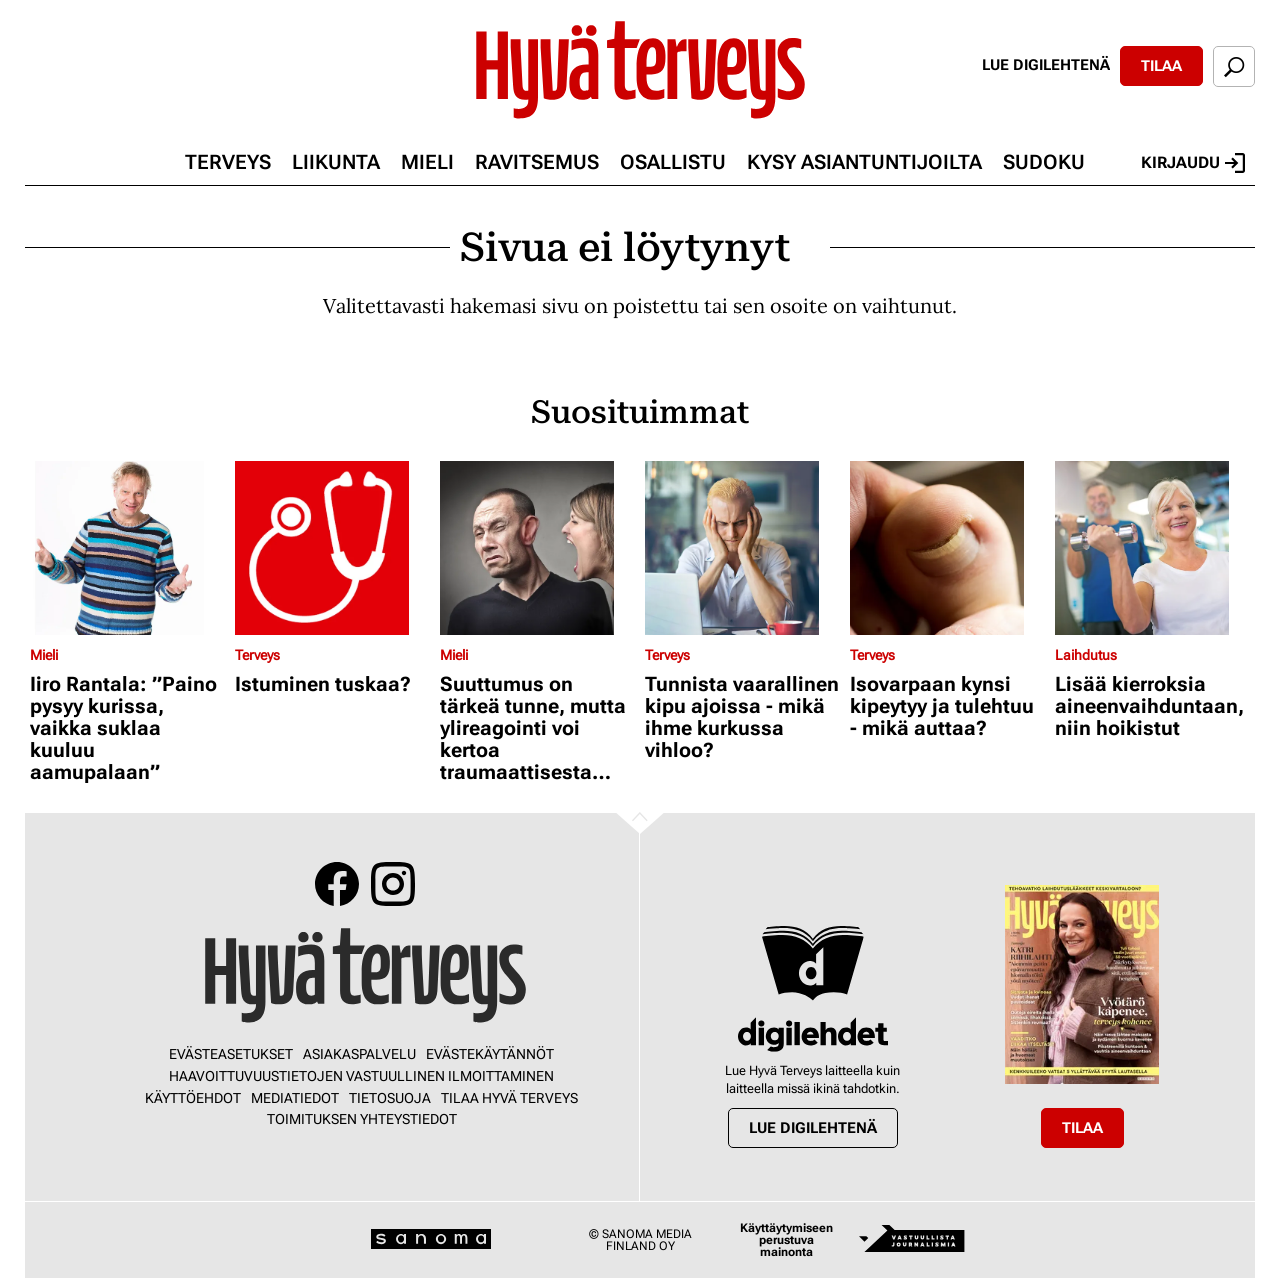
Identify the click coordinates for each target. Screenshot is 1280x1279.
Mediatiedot (295, 1098)
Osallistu (673, 162)
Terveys (228, 162)
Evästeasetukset (231, 1054)
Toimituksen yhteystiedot (362, 1119)
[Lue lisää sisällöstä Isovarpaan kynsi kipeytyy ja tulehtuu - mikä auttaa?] (947, 548)
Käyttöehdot (193, 1098)
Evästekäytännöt (490, 1054)
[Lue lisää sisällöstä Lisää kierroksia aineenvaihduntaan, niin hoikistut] (1152, 548)
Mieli (427, 162)
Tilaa (1161, 66)
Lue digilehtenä (1046, 65)
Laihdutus (1086, 655)
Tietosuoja (390, 1098)
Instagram (393, 884)
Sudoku (1044, 162)
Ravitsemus (537, 162)
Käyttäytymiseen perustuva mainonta (786, 1240)
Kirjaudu (1193, 163)
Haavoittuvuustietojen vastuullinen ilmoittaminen (361, 1076)
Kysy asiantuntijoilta (864, 162)
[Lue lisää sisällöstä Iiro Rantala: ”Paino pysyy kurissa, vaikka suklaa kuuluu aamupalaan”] (127, 548)
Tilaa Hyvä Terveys (509, 1098)
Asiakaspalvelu (359, 1054)
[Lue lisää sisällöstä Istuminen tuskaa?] (332, 548)
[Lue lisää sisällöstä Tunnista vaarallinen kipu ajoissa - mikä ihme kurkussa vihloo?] (742, 548)
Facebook (337, 884)
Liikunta (336, 162)
